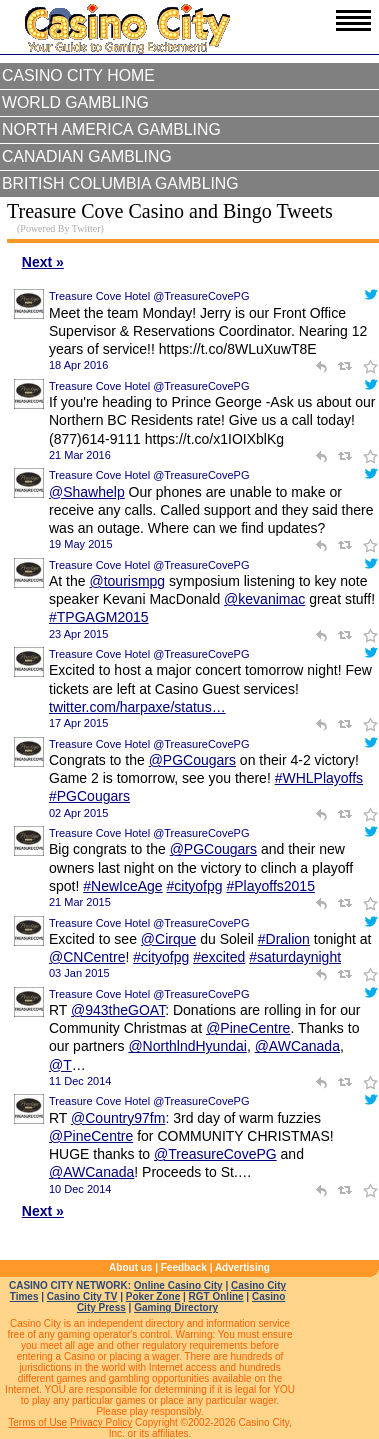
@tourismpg (127, 581)
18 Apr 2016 (78, 365)
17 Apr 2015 (78, 723)
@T (60, 1065)
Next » (43, 262)
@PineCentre (248, 1028)
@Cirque (168, 939)
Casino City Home (78, 75)
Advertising (242, 1267)
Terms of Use (37, 1422)
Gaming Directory (176, 1307)
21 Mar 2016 (80, 455)
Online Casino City (178, 1285)
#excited (219, 957)
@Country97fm (118, 1118)
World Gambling (75, 102)
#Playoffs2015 (270, 886)
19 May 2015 (81, 544)
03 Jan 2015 (79, 973)
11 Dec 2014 (80, 1081)
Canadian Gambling (87, 156)
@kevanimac (264, 599)
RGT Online (216, 1296)
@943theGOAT (118, 1010)
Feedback (184, 1267)
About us (130, 1267)
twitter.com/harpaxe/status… (137, 707)
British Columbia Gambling (120, 183)
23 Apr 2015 (78, 634)
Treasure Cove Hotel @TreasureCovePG (149, 296)
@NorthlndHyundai (187, 1046)
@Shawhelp (87, 492)
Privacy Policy (101, 1422)
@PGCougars (192, 760)
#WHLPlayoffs (319, 778)
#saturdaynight (295, 957)
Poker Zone (153, 1296)
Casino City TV (82, 1296)
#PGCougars (89, 796)
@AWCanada (297, 1046)
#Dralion (284, 939)
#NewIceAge (122, 886)
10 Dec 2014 (80, 1189)
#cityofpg (195, 886)
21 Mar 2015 (80, 902)
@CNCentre (87, 957)
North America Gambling (111, 129)
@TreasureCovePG (215, 1154)
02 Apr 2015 (78, 813)
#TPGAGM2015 (99, 617)
